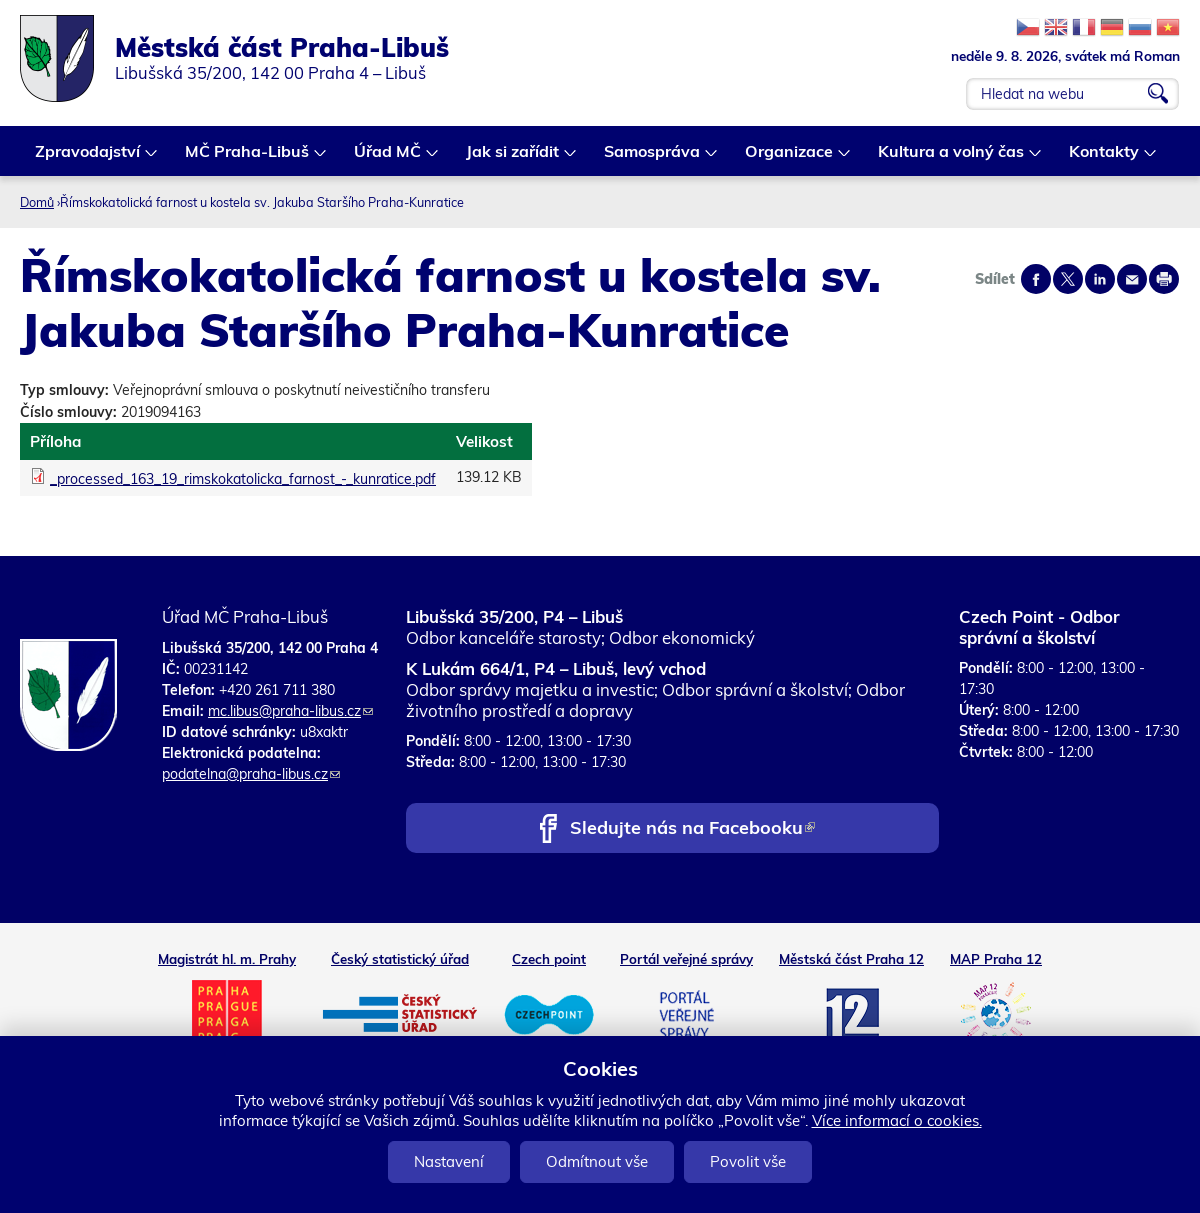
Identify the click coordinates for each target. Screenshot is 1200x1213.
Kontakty (1105, 158)
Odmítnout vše (597, 1161)
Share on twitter (1068, 279)
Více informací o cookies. (897, 1120)
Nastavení (449, 1161)
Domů (37, 202)
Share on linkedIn (1100, 279)
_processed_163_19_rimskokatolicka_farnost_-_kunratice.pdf (243, 479)
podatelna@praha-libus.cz (251, 774)
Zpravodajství (88, 158)
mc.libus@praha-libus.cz (290, 711)
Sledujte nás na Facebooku (692, 829)
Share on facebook (1036, 279)
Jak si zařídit (513, 158)
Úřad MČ (388, 158)
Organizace (790, 158)
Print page (1164, 279)
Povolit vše (748, 1161)
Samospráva (653, 158)
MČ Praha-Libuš (248, 158)
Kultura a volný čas (952, 158)
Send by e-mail (1132, 279)
